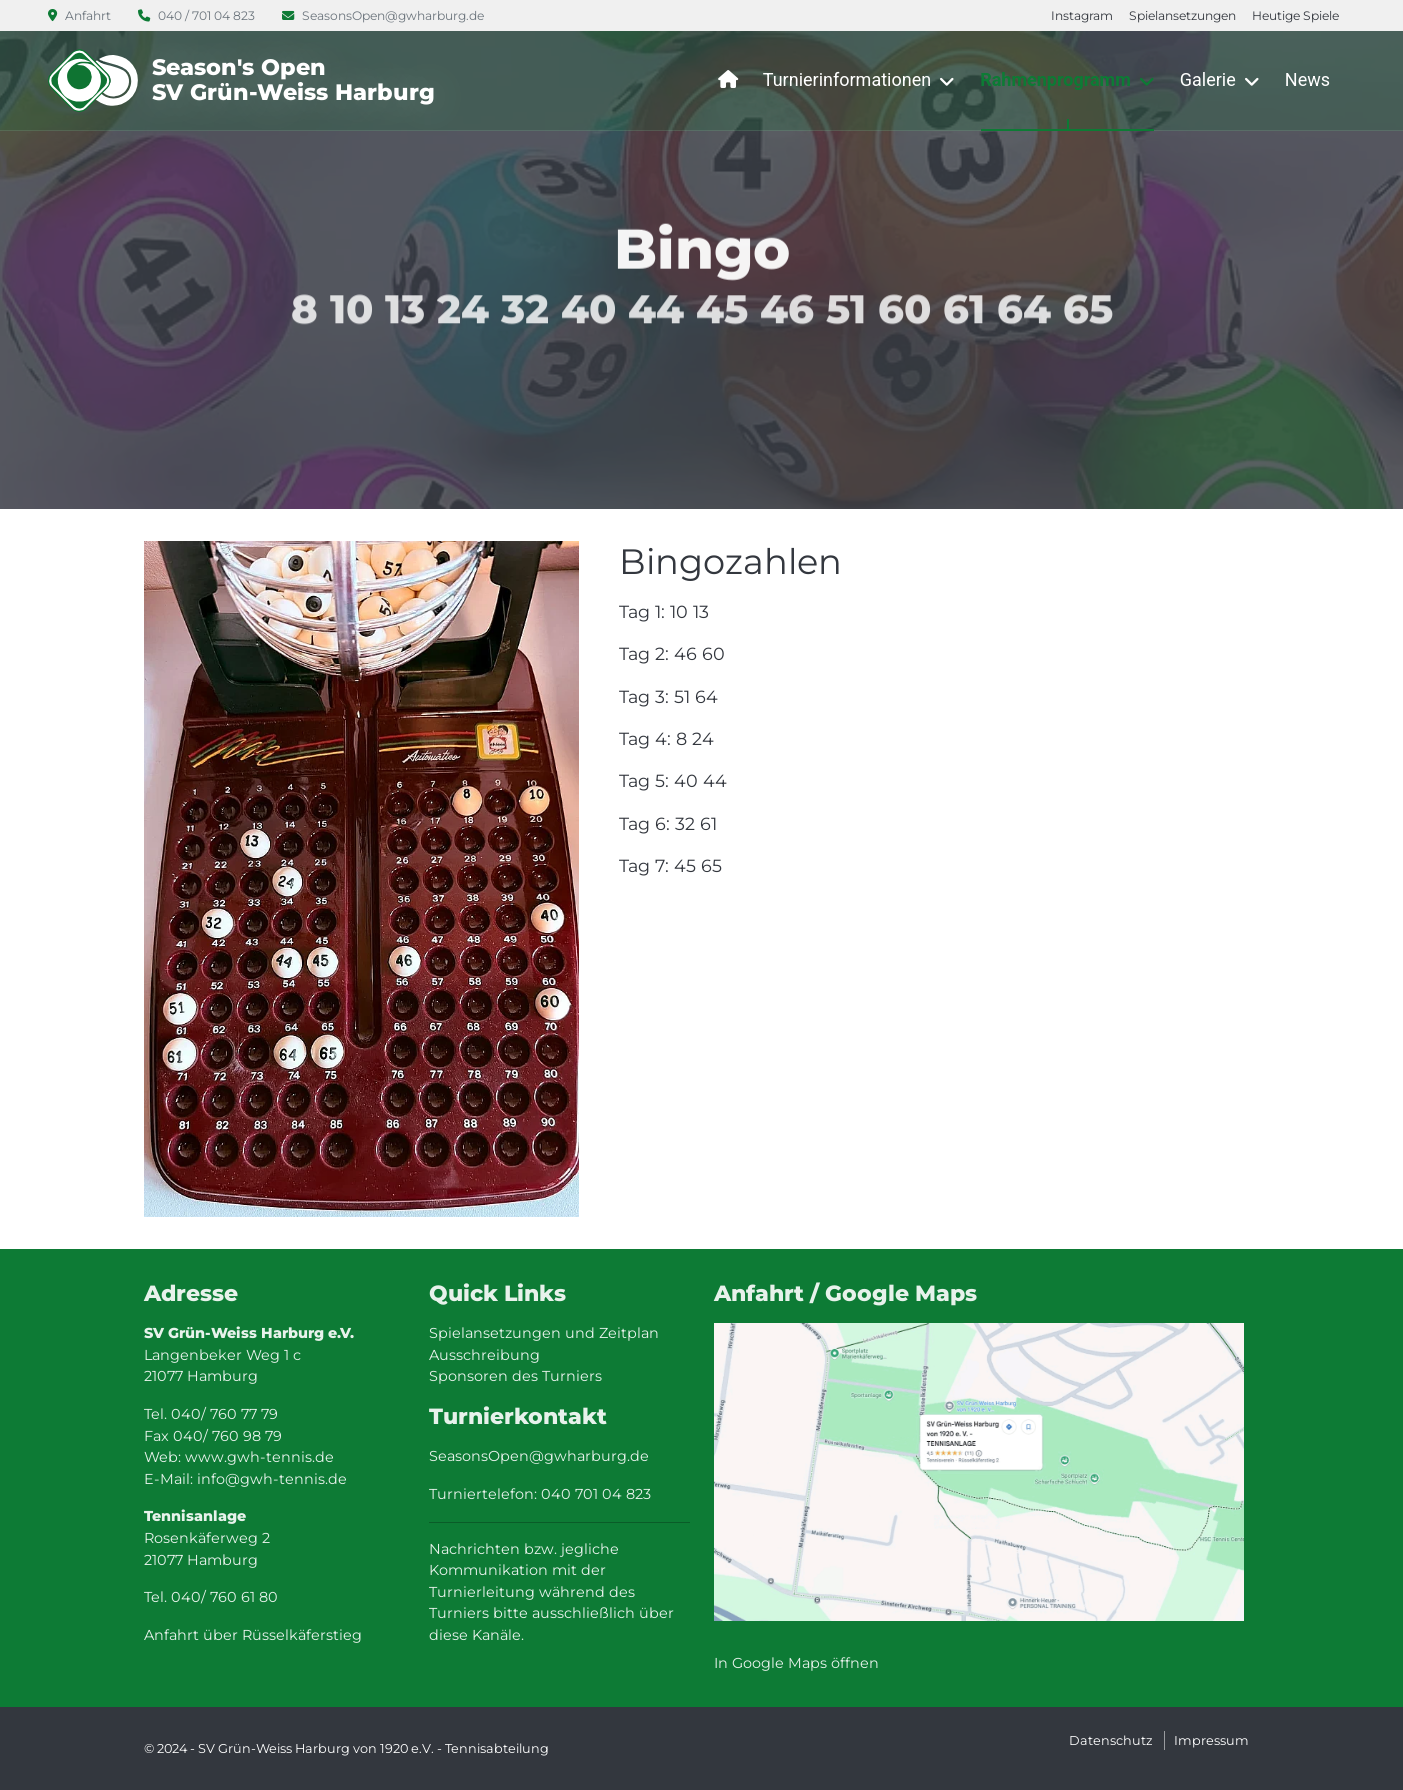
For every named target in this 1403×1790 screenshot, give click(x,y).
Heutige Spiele (1295, 15)
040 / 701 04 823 (198, 15)
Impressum (1211, 1740)
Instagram (1082, 15)
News (1307, 79)
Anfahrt (81, 15)
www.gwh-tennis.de (259, 1457)
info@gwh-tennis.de (272, 1479)
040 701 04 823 (596, 1494)
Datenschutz (1111, 1740)
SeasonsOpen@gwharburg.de (383, 15)
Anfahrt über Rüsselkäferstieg (253, 1635)
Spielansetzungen (1182, 15)
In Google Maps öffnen (796, 1663)
